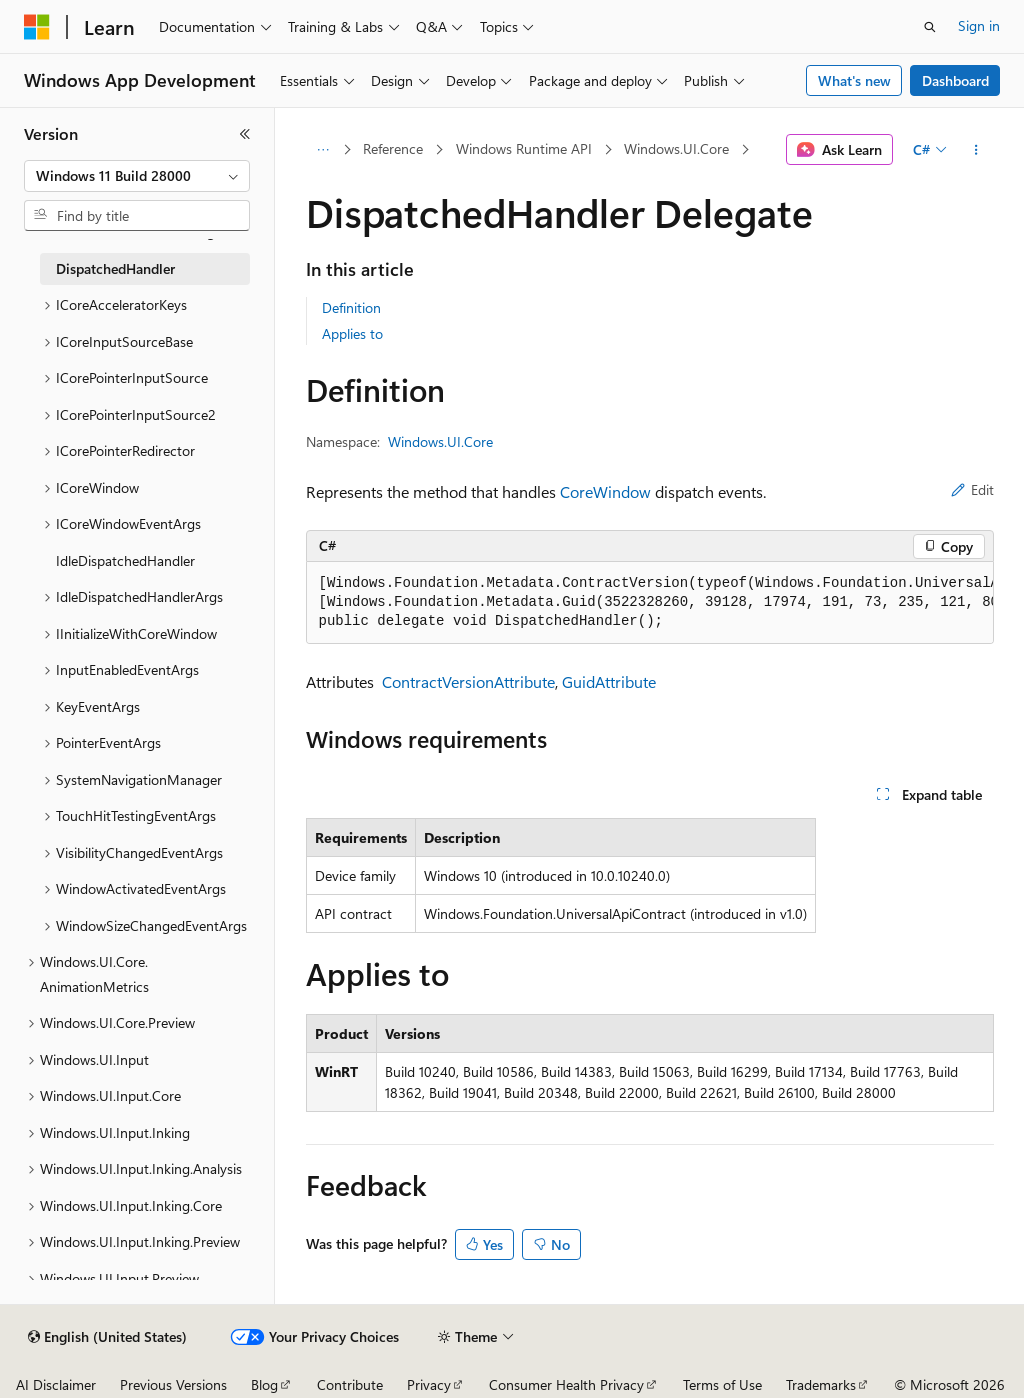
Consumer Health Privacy (566, 1384)
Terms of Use (722, 1384)
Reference (393, 148)
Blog (264, 1384)
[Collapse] (245, 134)
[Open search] (930, 27)
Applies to (352, 333)
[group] (650, 603)
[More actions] (975, 150)
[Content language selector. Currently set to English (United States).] (107, 1337)
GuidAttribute (609, 681)
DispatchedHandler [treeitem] (115, 268)
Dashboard (955, 80)
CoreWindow (605, 491)
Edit (972, 489)
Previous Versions (173, 1384)
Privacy (429, 1384)
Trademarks (821, 1384)
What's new (854, 80)
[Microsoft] (37, 27)
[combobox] (137, 176)
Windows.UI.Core (676, 148)
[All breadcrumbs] (323, 150)
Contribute (350, 1384)
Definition (351, 307)
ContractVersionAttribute (468, 681)
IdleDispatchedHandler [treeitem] (125, 560)
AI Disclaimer (56, 1384)
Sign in (979, 25)
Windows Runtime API (524, 148)
